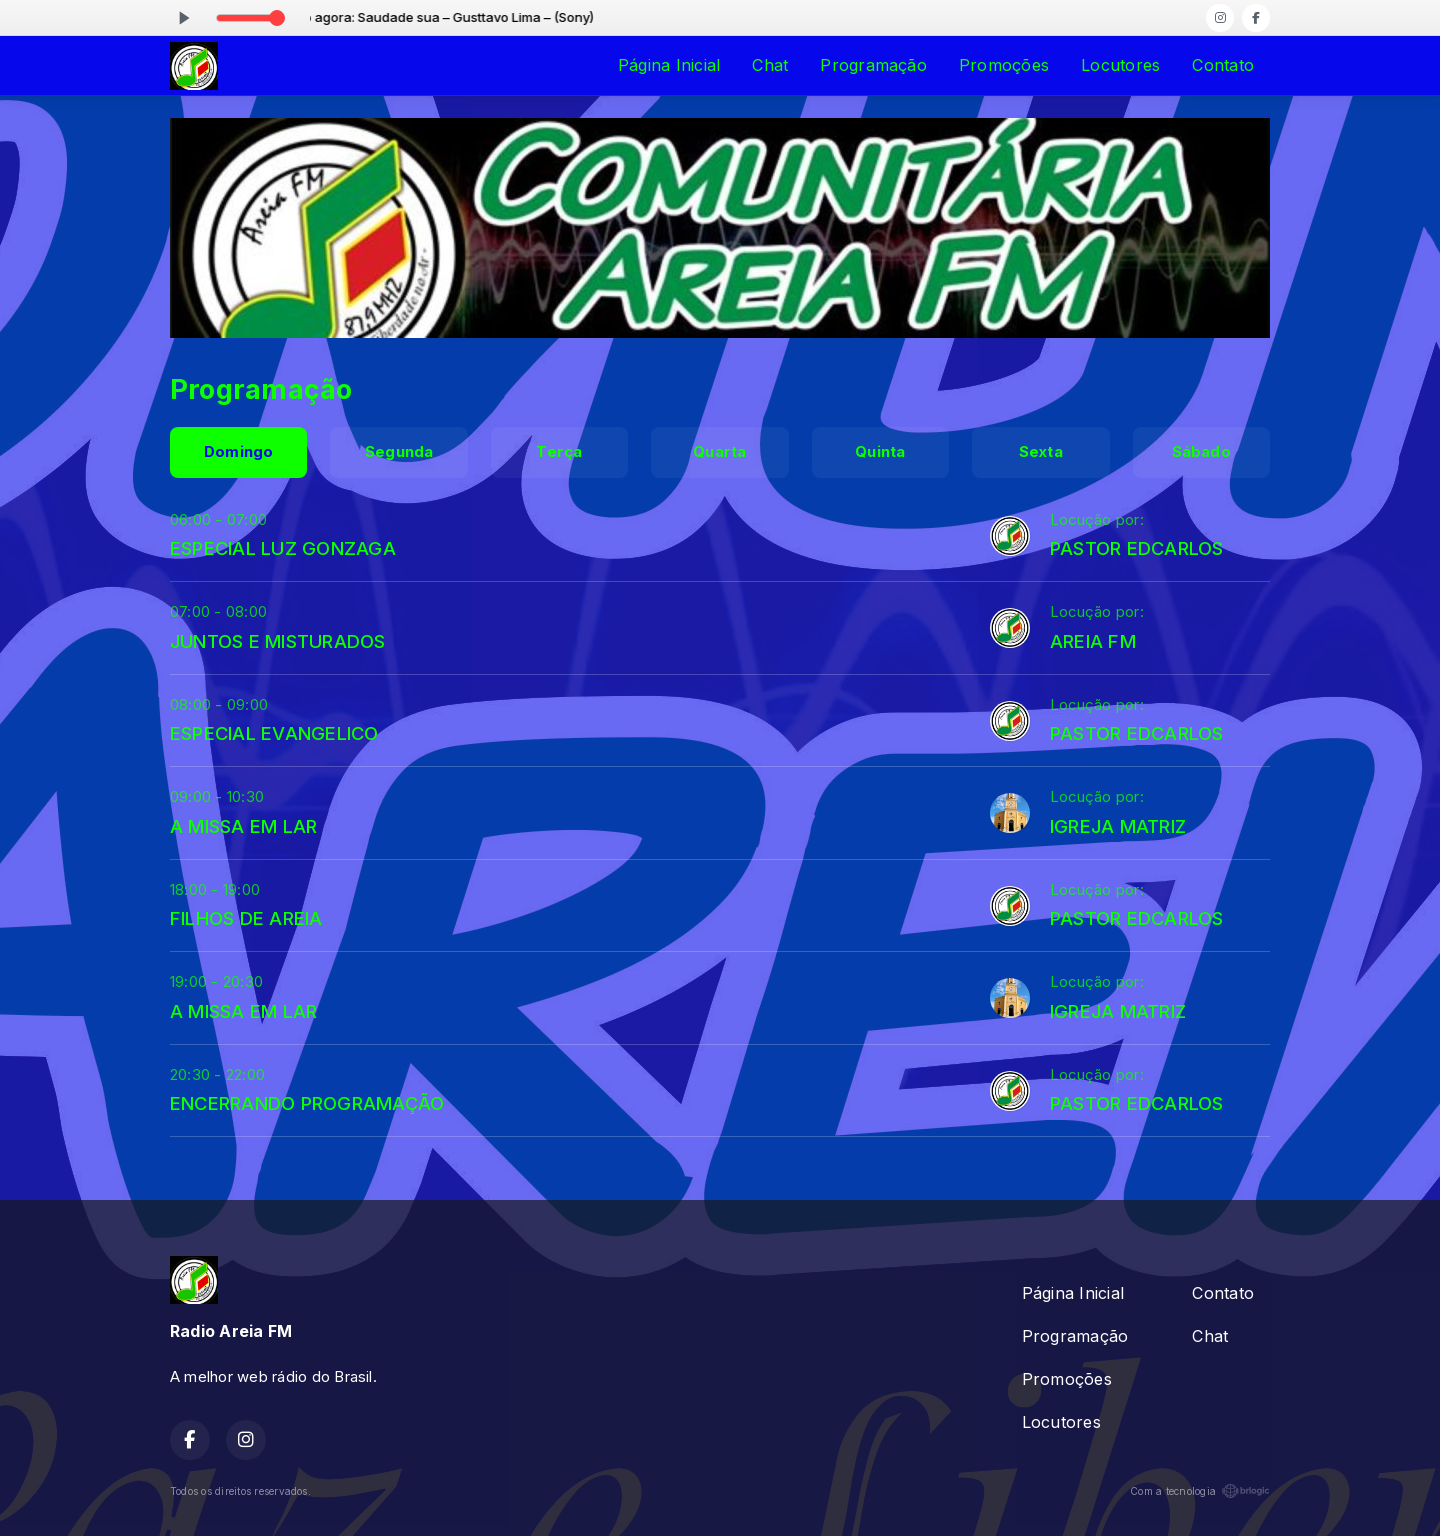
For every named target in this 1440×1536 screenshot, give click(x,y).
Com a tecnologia (1200, 1491)
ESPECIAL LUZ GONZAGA (283, 548)
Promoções (1004, 65)
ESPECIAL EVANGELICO (274, 733)
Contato (1223, 65)
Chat (770, 65)
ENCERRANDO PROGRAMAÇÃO (307, 1103)
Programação (873, 65)
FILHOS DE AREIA (246, 918)
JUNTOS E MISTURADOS (278, 641)
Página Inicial (669, 65)
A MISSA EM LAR (243, 826)
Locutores (1120, 65)
